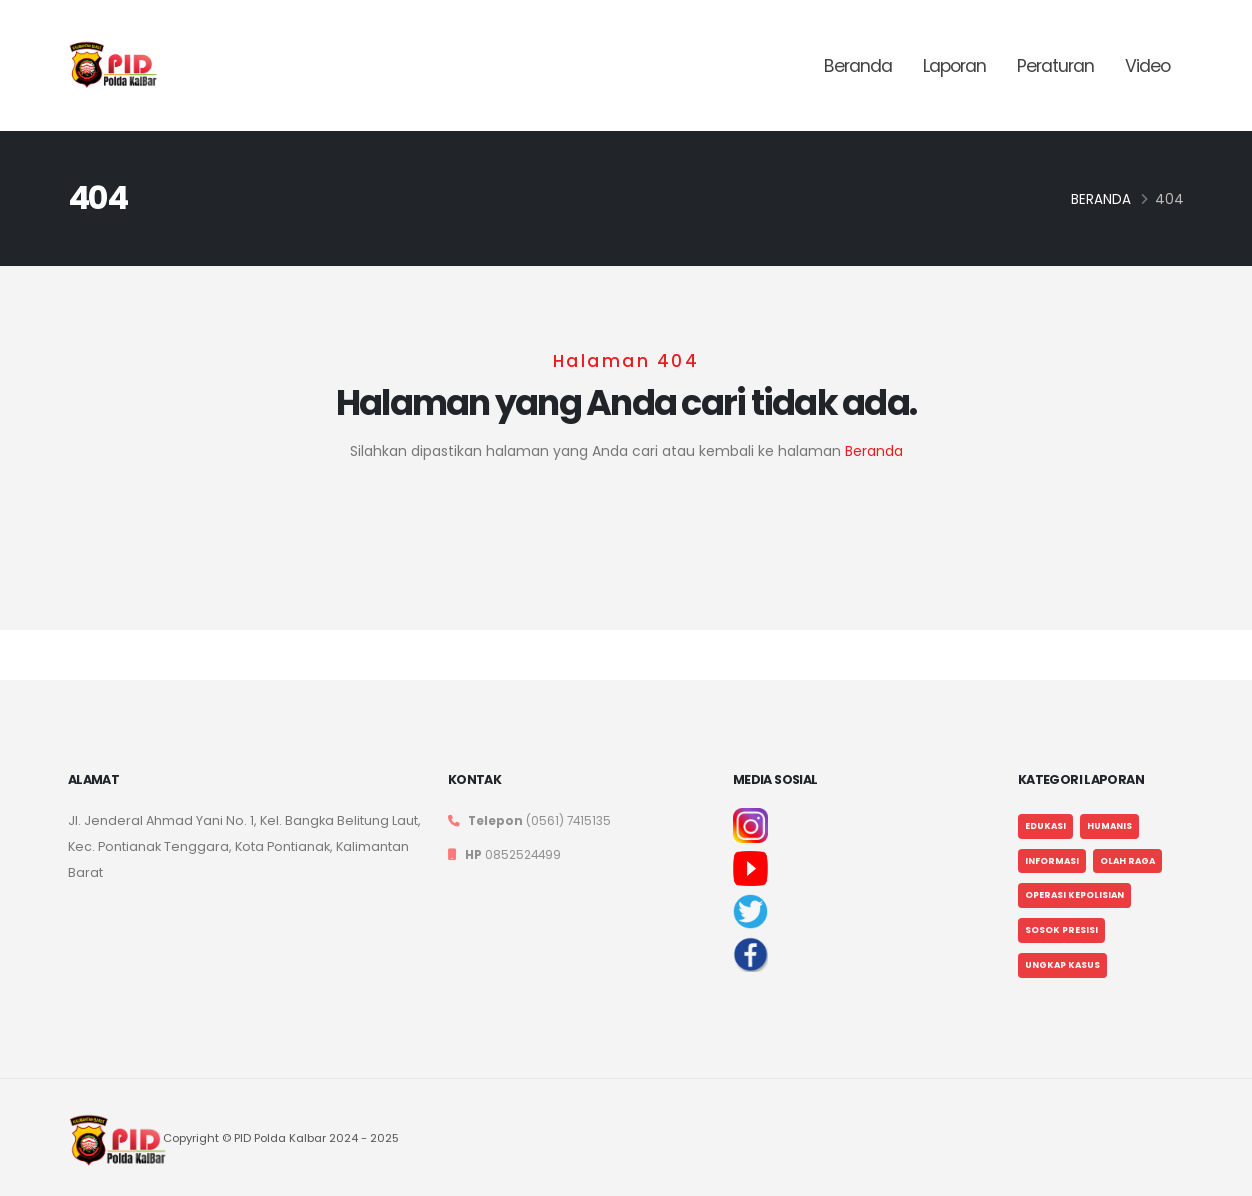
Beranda (858, 66)
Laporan (954, 66)
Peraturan (1055, 66)
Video (1147, 66)
